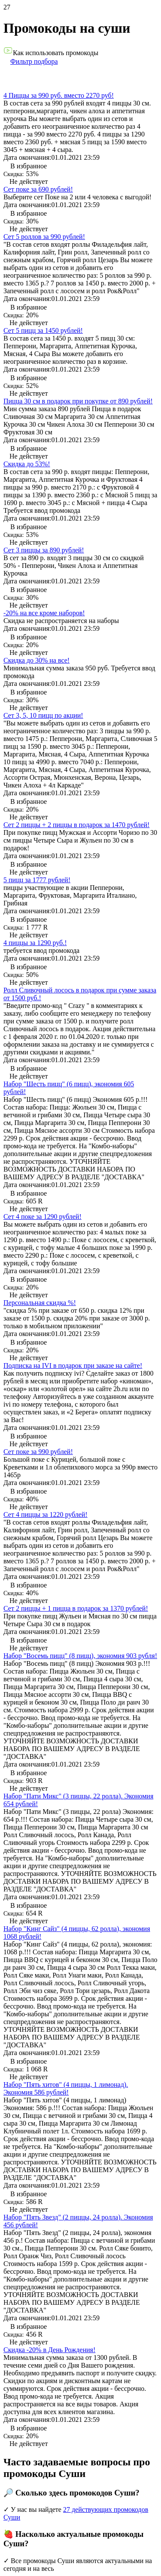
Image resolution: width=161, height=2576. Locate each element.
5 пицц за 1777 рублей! (36, 879)
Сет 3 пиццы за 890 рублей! (43, 550)
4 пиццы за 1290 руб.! (35, 942)
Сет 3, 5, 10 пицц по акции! (43, 715)
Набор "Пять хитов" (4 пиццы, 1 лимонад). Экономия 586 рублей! (65, 2088)
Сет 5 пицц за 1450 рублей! (43, 330)
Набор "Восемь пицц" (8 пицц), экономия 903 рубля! (80, 1655)
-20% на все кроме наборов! (44, 613)
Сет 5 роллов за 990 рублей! (44, 236)
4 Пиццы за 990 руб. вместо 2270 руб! (58, 95)
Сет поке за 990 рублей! (38, 1451)
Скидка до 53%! (26, 464)
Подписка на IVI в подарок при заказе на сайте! (72, 1365)
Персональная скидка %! (39, 1302)
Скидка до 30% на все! (36, 660)
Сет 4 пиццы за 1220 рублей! (45, 1514)
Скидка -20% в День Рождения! (49, 2349)
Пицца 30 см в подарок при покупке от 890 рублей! (78, 401)
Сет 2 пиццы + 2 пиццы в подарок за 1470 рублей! (76, 824)
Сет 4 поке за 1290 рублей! (42, 1216)
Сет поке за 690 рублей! (38, 189)
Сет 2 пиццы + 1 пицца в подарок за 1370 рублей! (75, 1608)
